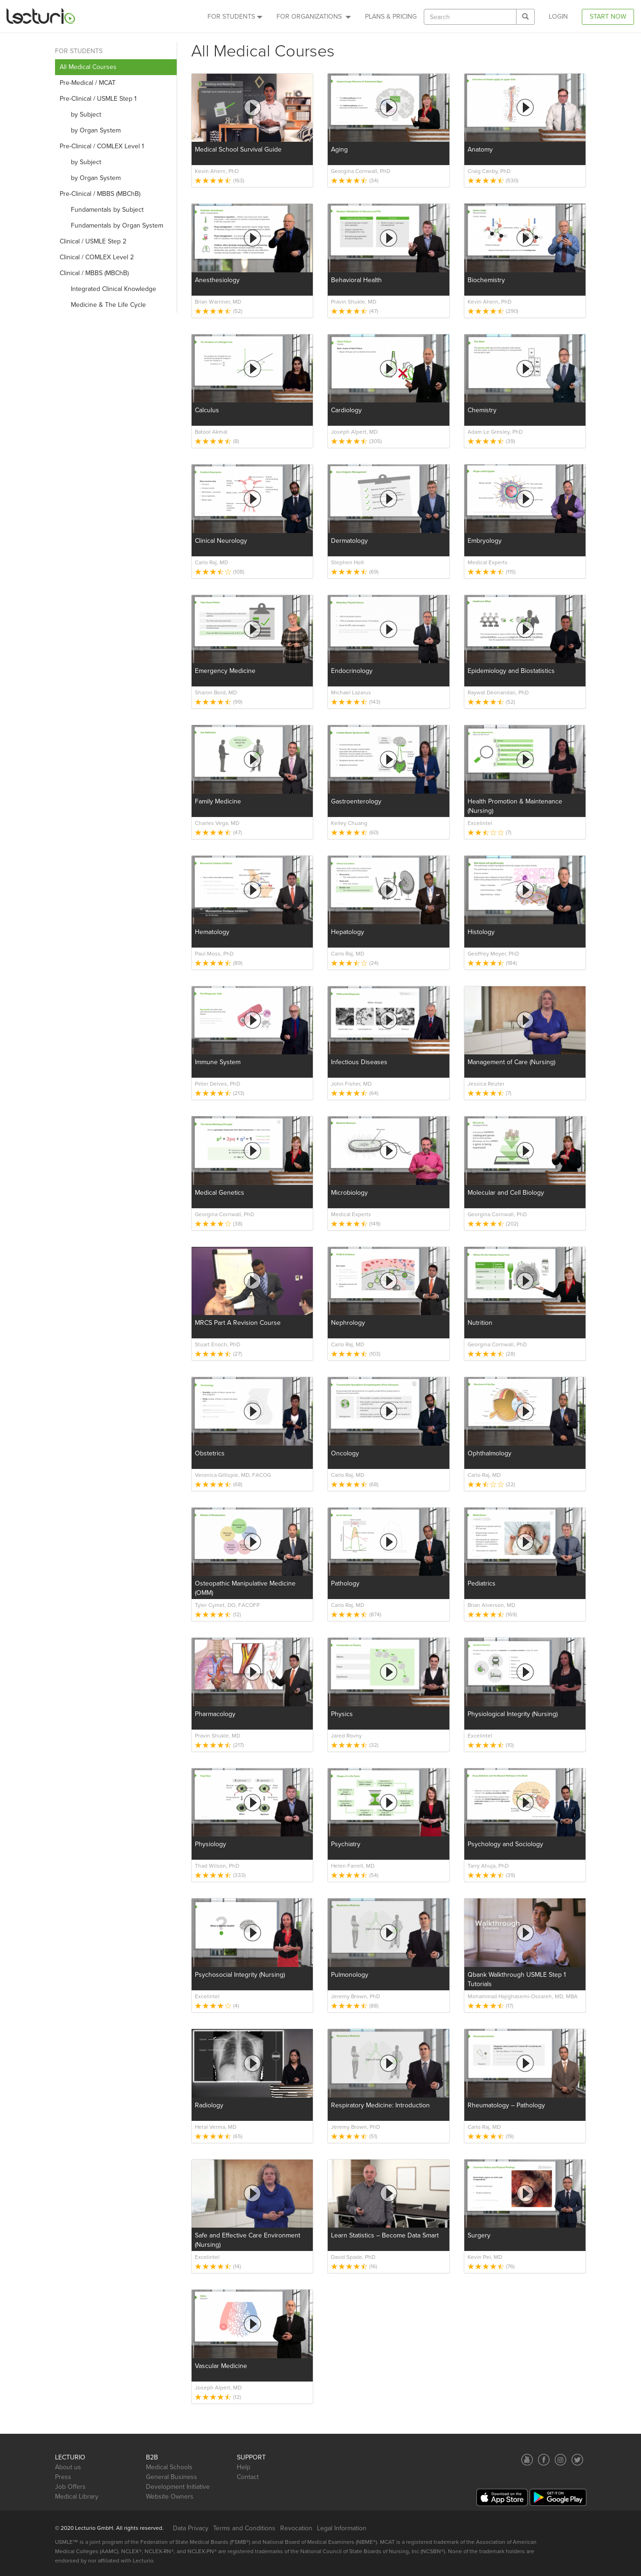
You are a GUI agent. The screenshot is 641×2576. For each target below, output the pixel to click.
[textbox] (470, 17)
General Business (171, 2477)
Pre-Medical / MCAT (88, 83)
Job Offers (70, 2487)
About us (68, 2467)
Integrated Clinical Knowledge (108, 289)
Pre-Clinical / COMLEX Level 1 (102, 146)
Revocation (296, 2528)
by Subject (80, 114)
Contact (248, 2477)
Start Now (608, 17)
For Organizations (313, 17)
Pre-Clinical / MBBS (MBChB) (100, 194)
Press (63, 2477)
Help (243, 2467)
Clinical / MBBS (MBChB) (94, 273)
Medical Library (76, 2496)
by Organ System (90, 130)
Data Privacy (190, 2528)
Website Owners (169, 2496)
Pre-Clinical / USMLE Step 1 (98, 99)
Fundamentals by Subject (102, 210)
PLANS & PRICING (391, 17)
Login (558, 17)
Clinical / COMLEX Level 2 (97, 257)
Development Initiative (178, 2487)
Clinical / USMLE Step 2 (93, 241)
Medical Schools (169, 2467)
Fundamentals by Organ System (111, 225)
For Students (234, 17)
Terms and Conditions (244, 2528)
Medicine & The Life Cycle (103, 305)
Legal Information (341, 2528)
